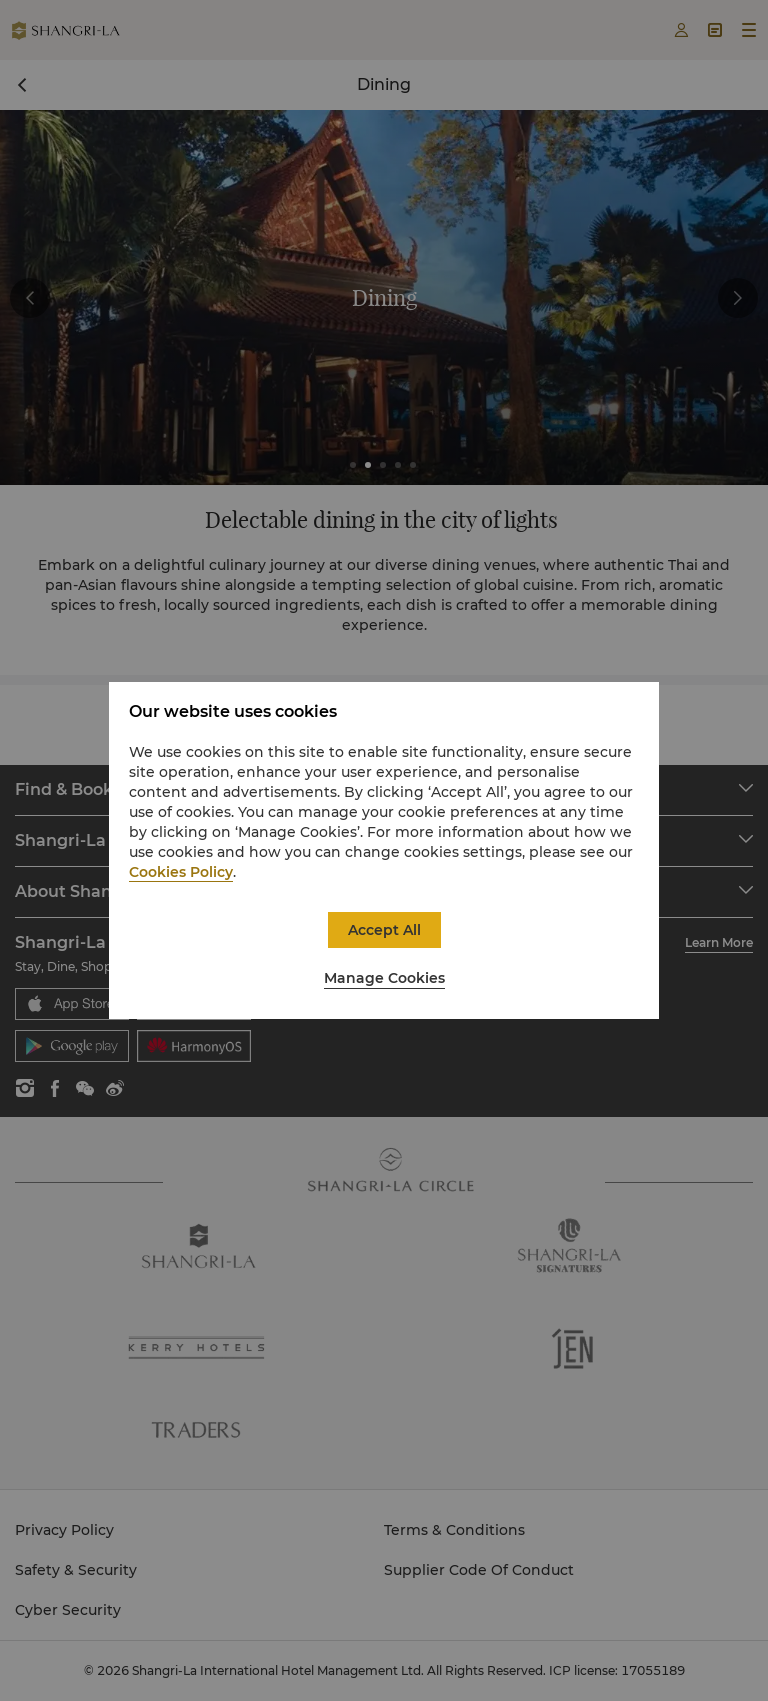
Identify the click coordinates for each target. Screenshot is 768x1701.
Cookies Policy (181, 872)
